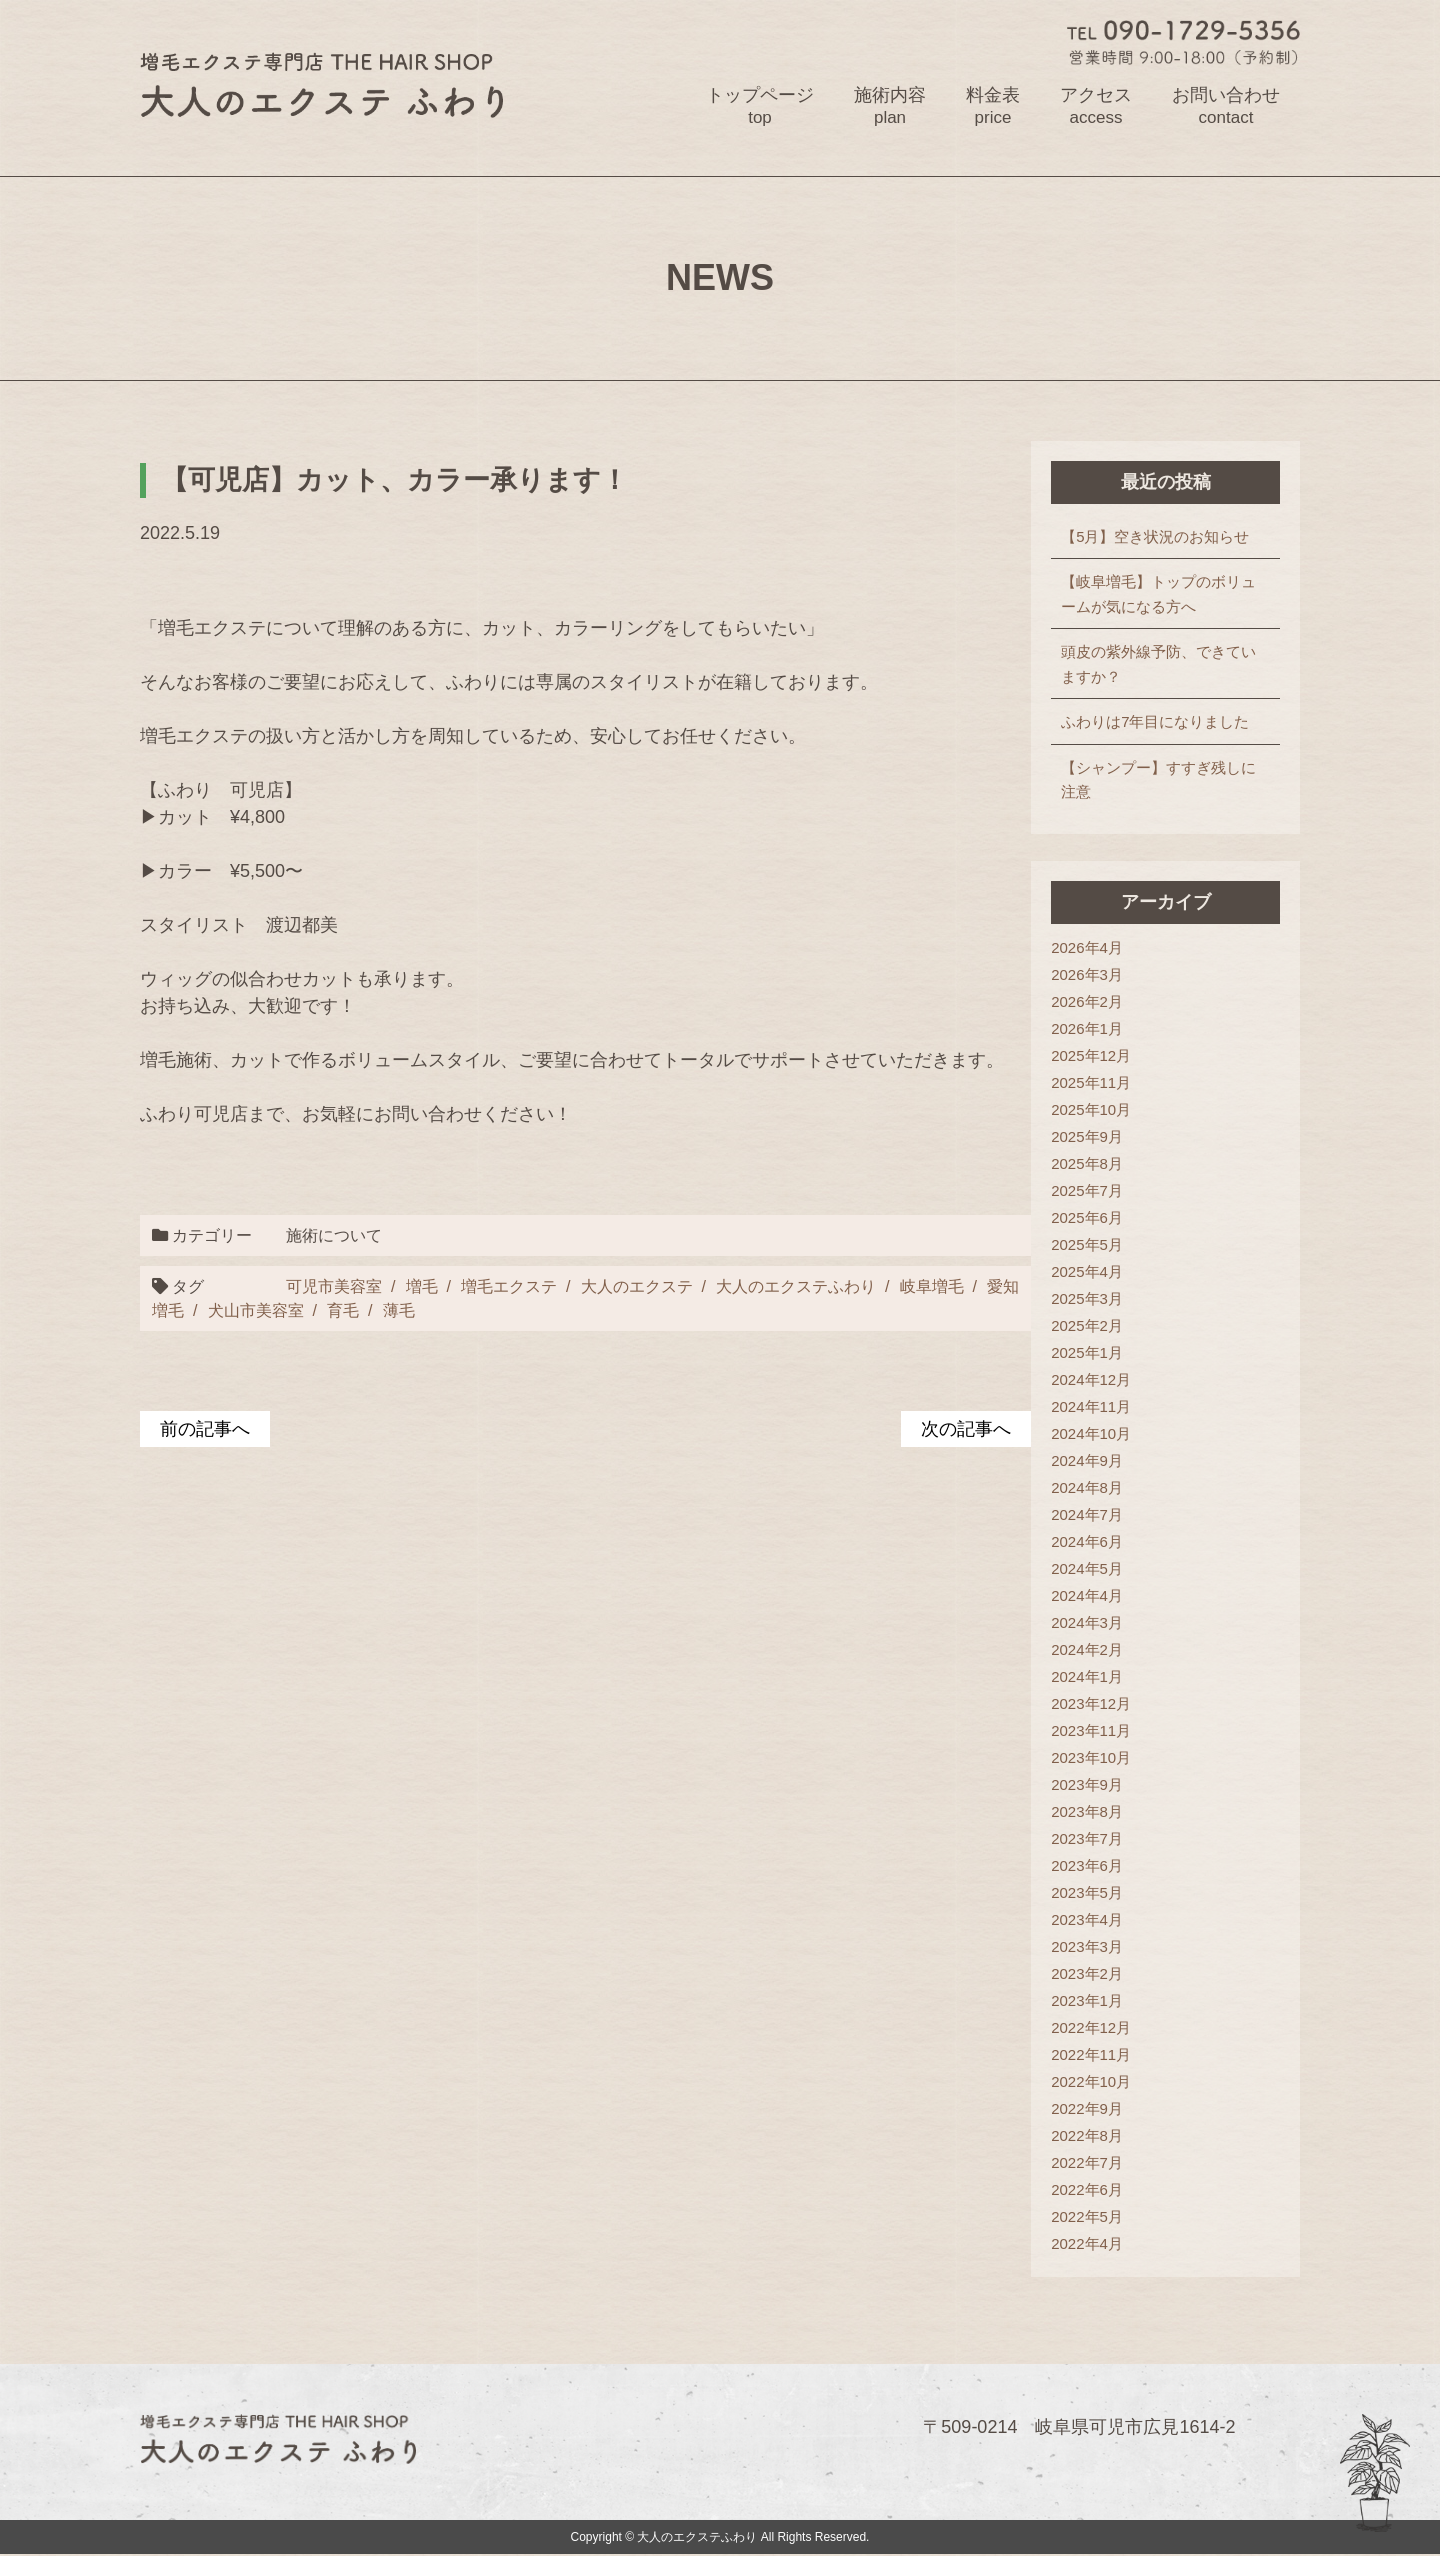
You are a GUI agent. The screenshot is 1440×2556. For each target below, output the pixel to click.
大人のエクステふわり (795, 1286)
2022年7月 (1087, 2162)
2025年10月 (1091, 1109)
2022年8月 (1087, 2135)
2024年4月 (1087, 1595)
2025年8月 (1087, 1163)
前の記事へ (205, 1429)
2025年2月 (1087, 1325)
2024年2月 (1087, 1649)
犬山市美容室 (256, 1311)
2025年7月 (1087, 1190)
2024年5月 (1087, 1568)
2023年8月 (1087, 1811)
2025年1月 (1087, 1352)
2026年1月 (1087, 1028)
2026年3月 (1087, 974)
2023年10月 (1091, 1757)
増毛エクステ (508, 1286)
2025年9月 (1087, 1136)
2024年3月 (1087, 1622)
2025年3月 (1087, 1298)
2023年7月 (1087, 1838)
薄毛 (399, 1311)
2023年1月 (1087, 2000)
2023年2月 (1087, 1973)
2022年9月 (1087, 2108)
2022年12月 (1091, 2027)
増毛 (420, 1286)
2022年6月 (1087, 2189)
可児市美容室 (333, 1286)
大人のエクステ (635, 1286)
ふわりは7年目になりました (1155, 722)
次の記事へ (966, 1429)
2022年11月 (1091, 2054)
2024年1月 (1087, 1676)
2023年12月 (1091, 1703)
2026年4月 (1087, 947)
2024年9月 (1087, 1460)
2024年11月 (1091, 1406)
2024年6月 (1087, 1541)
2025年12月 (1091, 1055)
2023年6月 (1087, 1865)
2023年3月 (1087, 1946)
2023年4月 (1087, 1919)
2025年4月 (1087, 1271)
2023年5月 (1087, 1892)
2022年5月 (1087, 2216)
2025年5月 (1087, 1244)
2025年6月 (1087, 1217)
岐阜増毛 (930, 1286)
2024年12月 (1091, 1379)
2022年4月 (1087, 2243)
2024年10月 (1091, 1433)
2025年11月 (1091, 1082)
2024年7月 (1087, 1514)
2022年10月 (1091, 2081)
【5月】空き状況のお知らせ (1155, 536)
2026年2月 (1087, 1001)
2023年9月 (1087, 1784)
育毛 (343, 1311)
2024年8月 (1087, 1487)
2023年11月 (1091, 1730)
